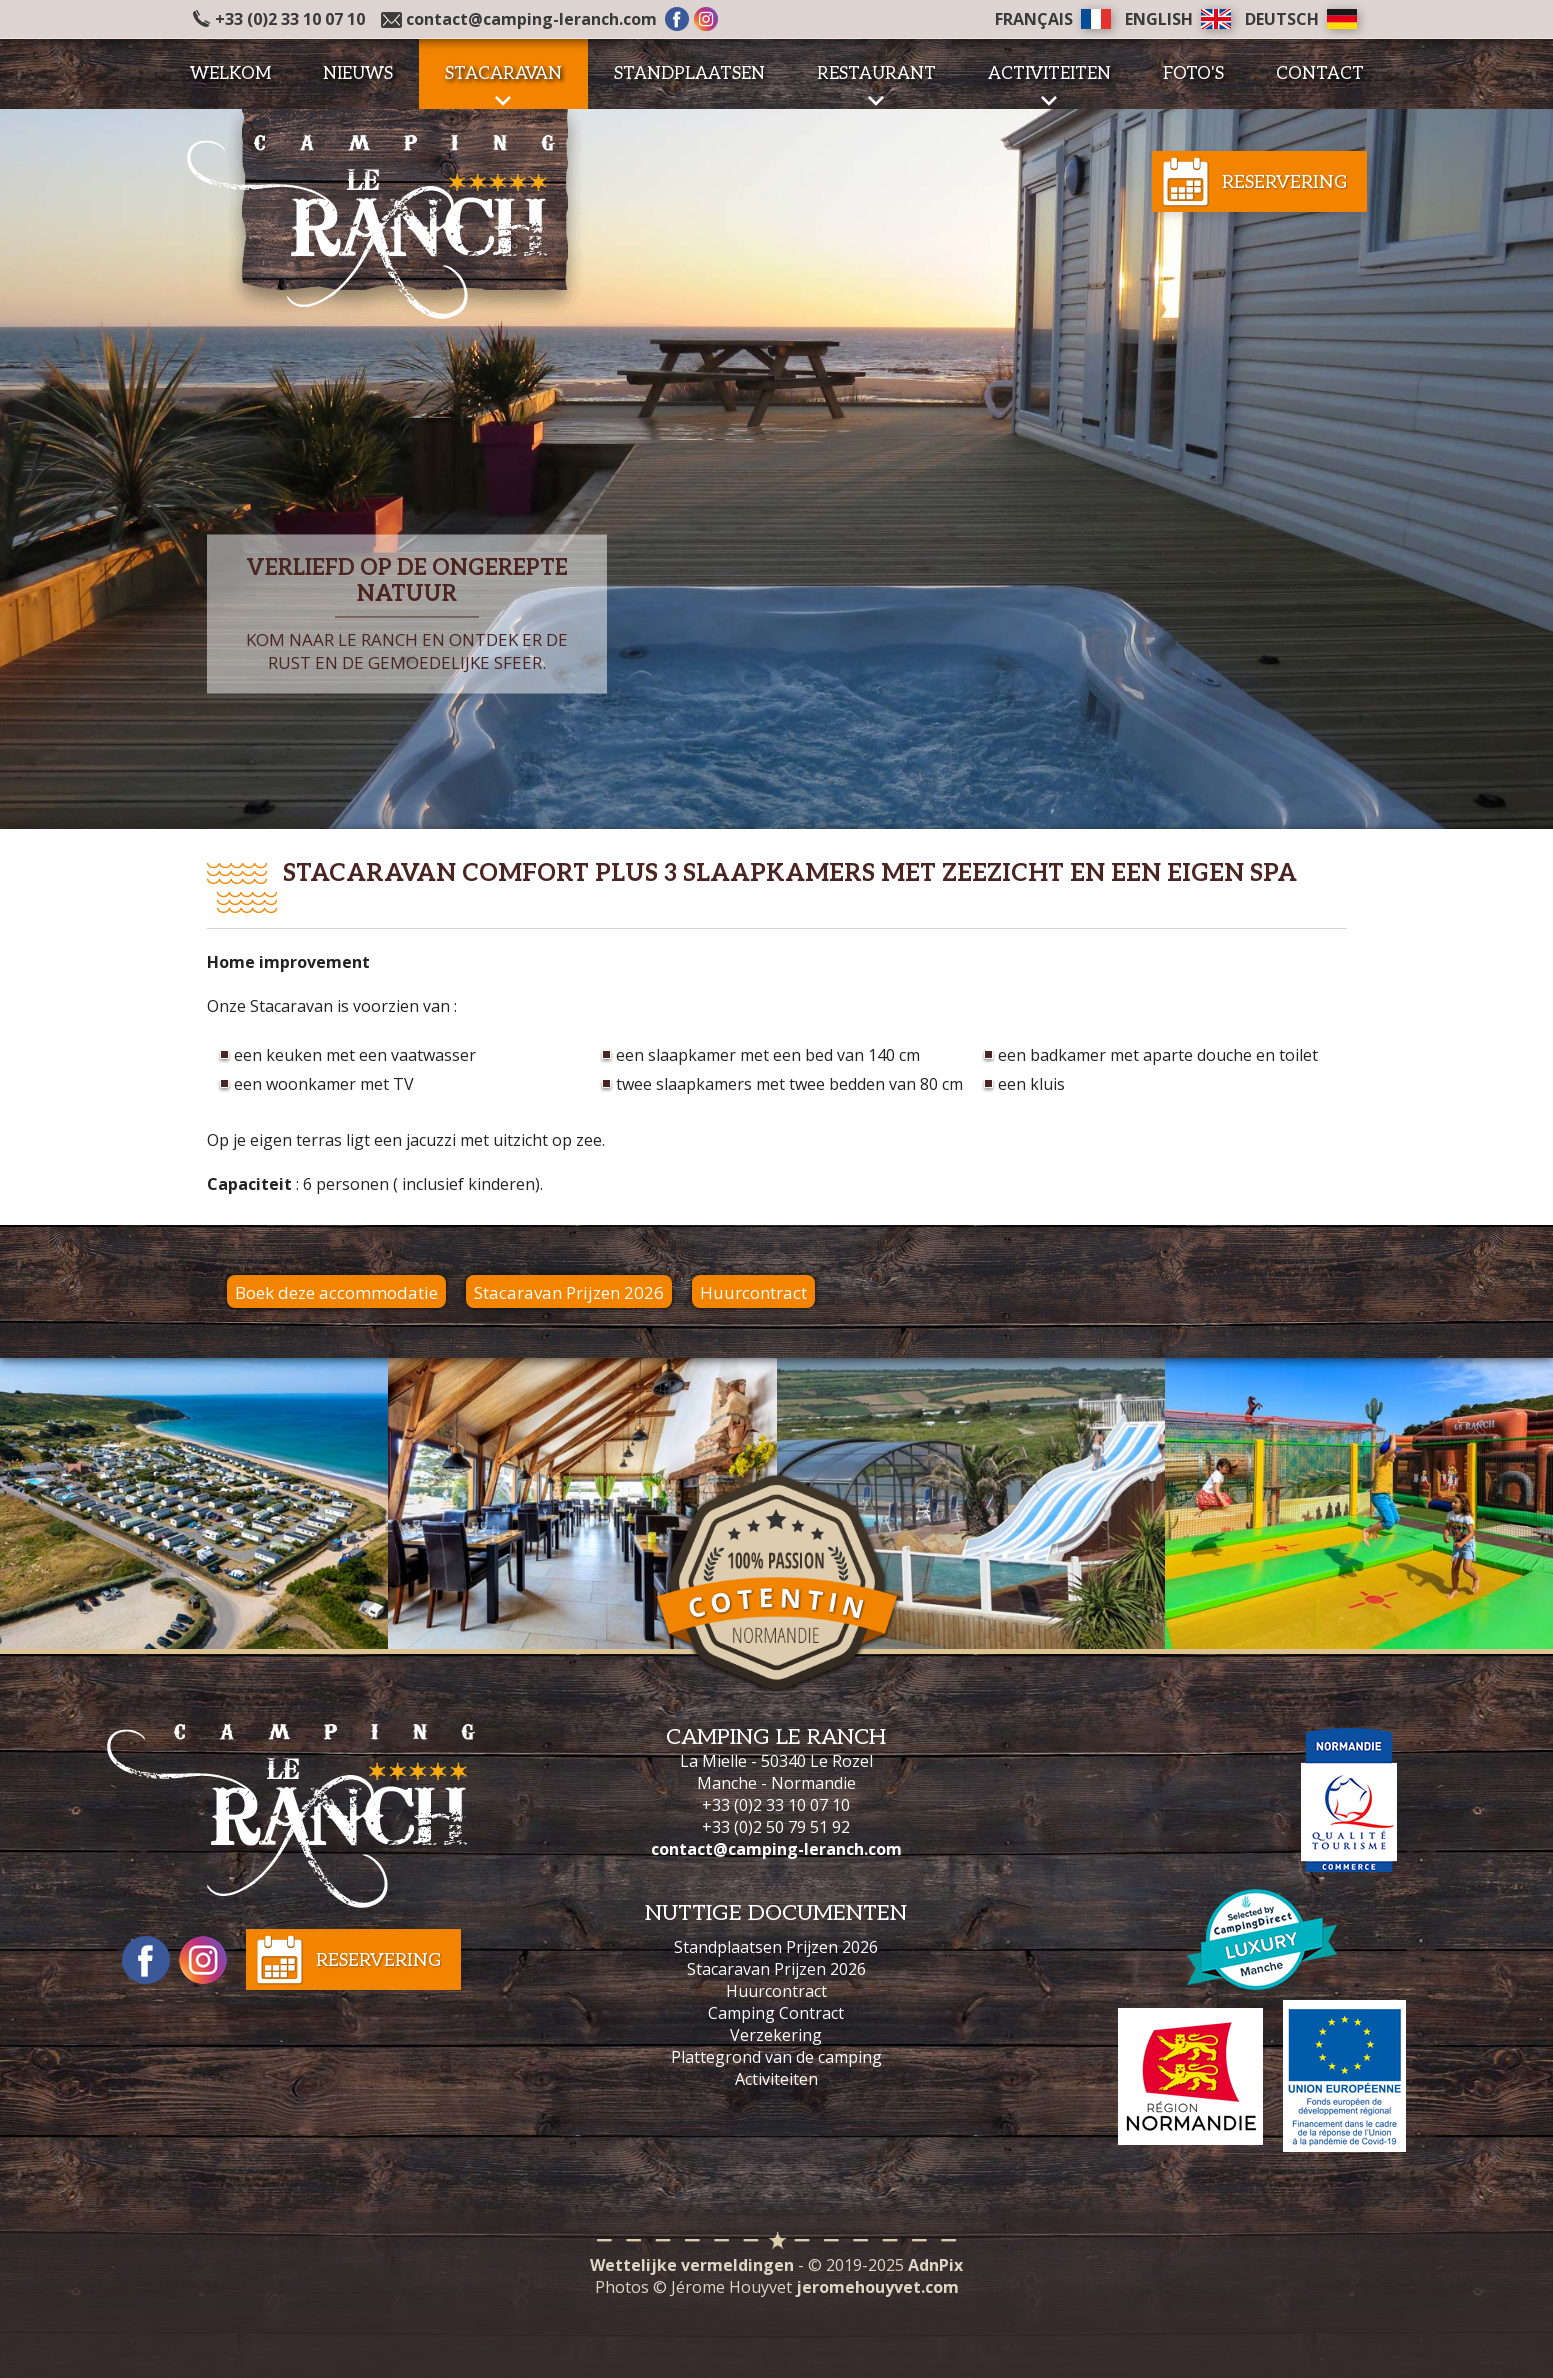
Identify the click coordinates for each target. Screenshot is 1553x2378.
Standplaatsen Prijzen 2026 (776, 1947)
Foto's (1193, 74)
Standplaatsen (689, 74)
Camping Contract (776, 2013)
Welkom (230, 74)
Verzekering (776, 2035)
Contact (1320, 74)
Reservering (1284, 182)
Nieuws (358, 74)
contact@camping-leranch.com (531, 19)
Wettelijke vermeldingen (692, 2265)
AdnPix (935, 2265)
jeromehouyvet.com (877, 2287)
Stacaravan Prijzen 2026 (569, 1292)
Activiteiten (776, 2079)
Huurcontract (753, 1292)
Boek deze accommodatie (336, 1292)
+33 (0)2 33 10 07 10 (279, 19)
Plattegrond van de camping (776, 2057)
